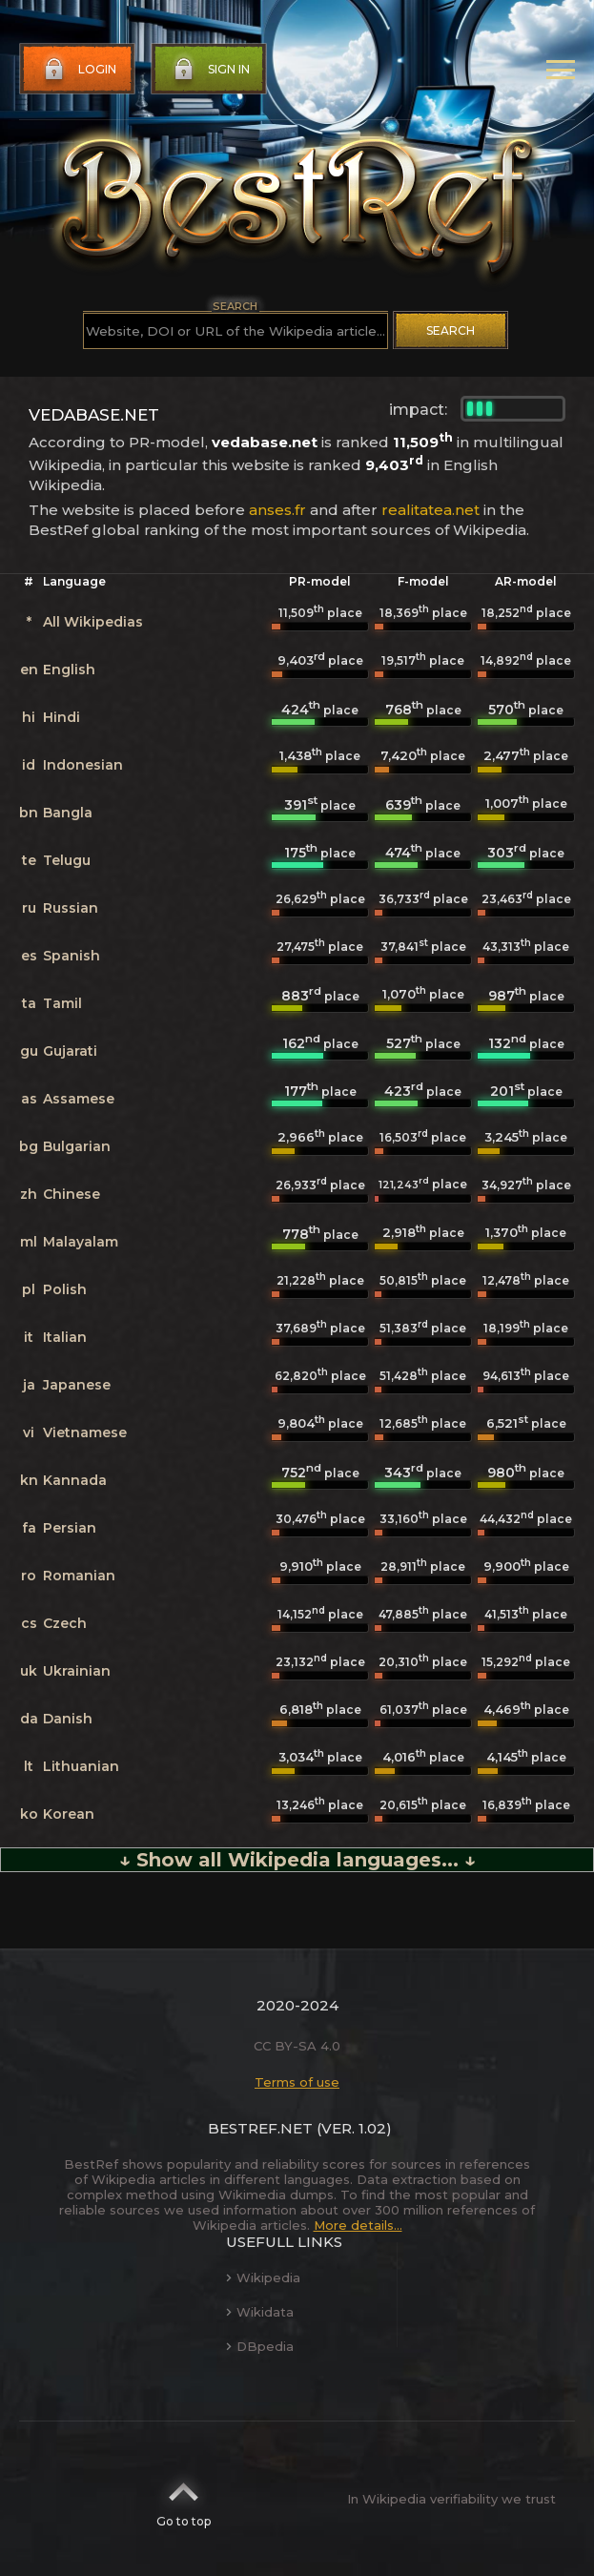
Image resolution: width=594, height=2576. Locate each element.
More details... (358, 2225)
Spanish (71, 955)
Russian (70, 908)
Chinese (71, 1194)
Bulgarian (77, 1146)
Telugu (67, 860)
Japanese (77, 1384)
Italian (65, 1337)
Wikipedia (263, 2277)
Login (78, 70)
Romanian (79, 1575)
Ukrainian (77, 1671)
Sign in (210, 70)
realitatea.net (430, 510)
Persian (69, 1527)
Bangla (67, 812)
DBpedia (260, 2346)
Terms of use (297, 2082)
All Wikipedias (93, 621)
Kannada (75, 1480)
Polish (65, 1289)
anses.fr (277, 510)
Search (450, 330)
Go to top (183, 2498)
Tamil (62, 1003)
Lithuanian (81, 1766)
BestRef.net (260, 2128)
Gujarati (70, 1051)
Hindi (61, 717)
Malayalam (80, 1241)
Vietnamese (85, 1432)
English (69, 669)
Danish (67, 1718)
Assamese (78, 1098)
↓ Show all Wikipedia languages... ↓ (297, 1859)
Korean (68, 1814)
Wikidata (260, 2311)
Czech (65, 1623)
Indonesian (83, 764)
